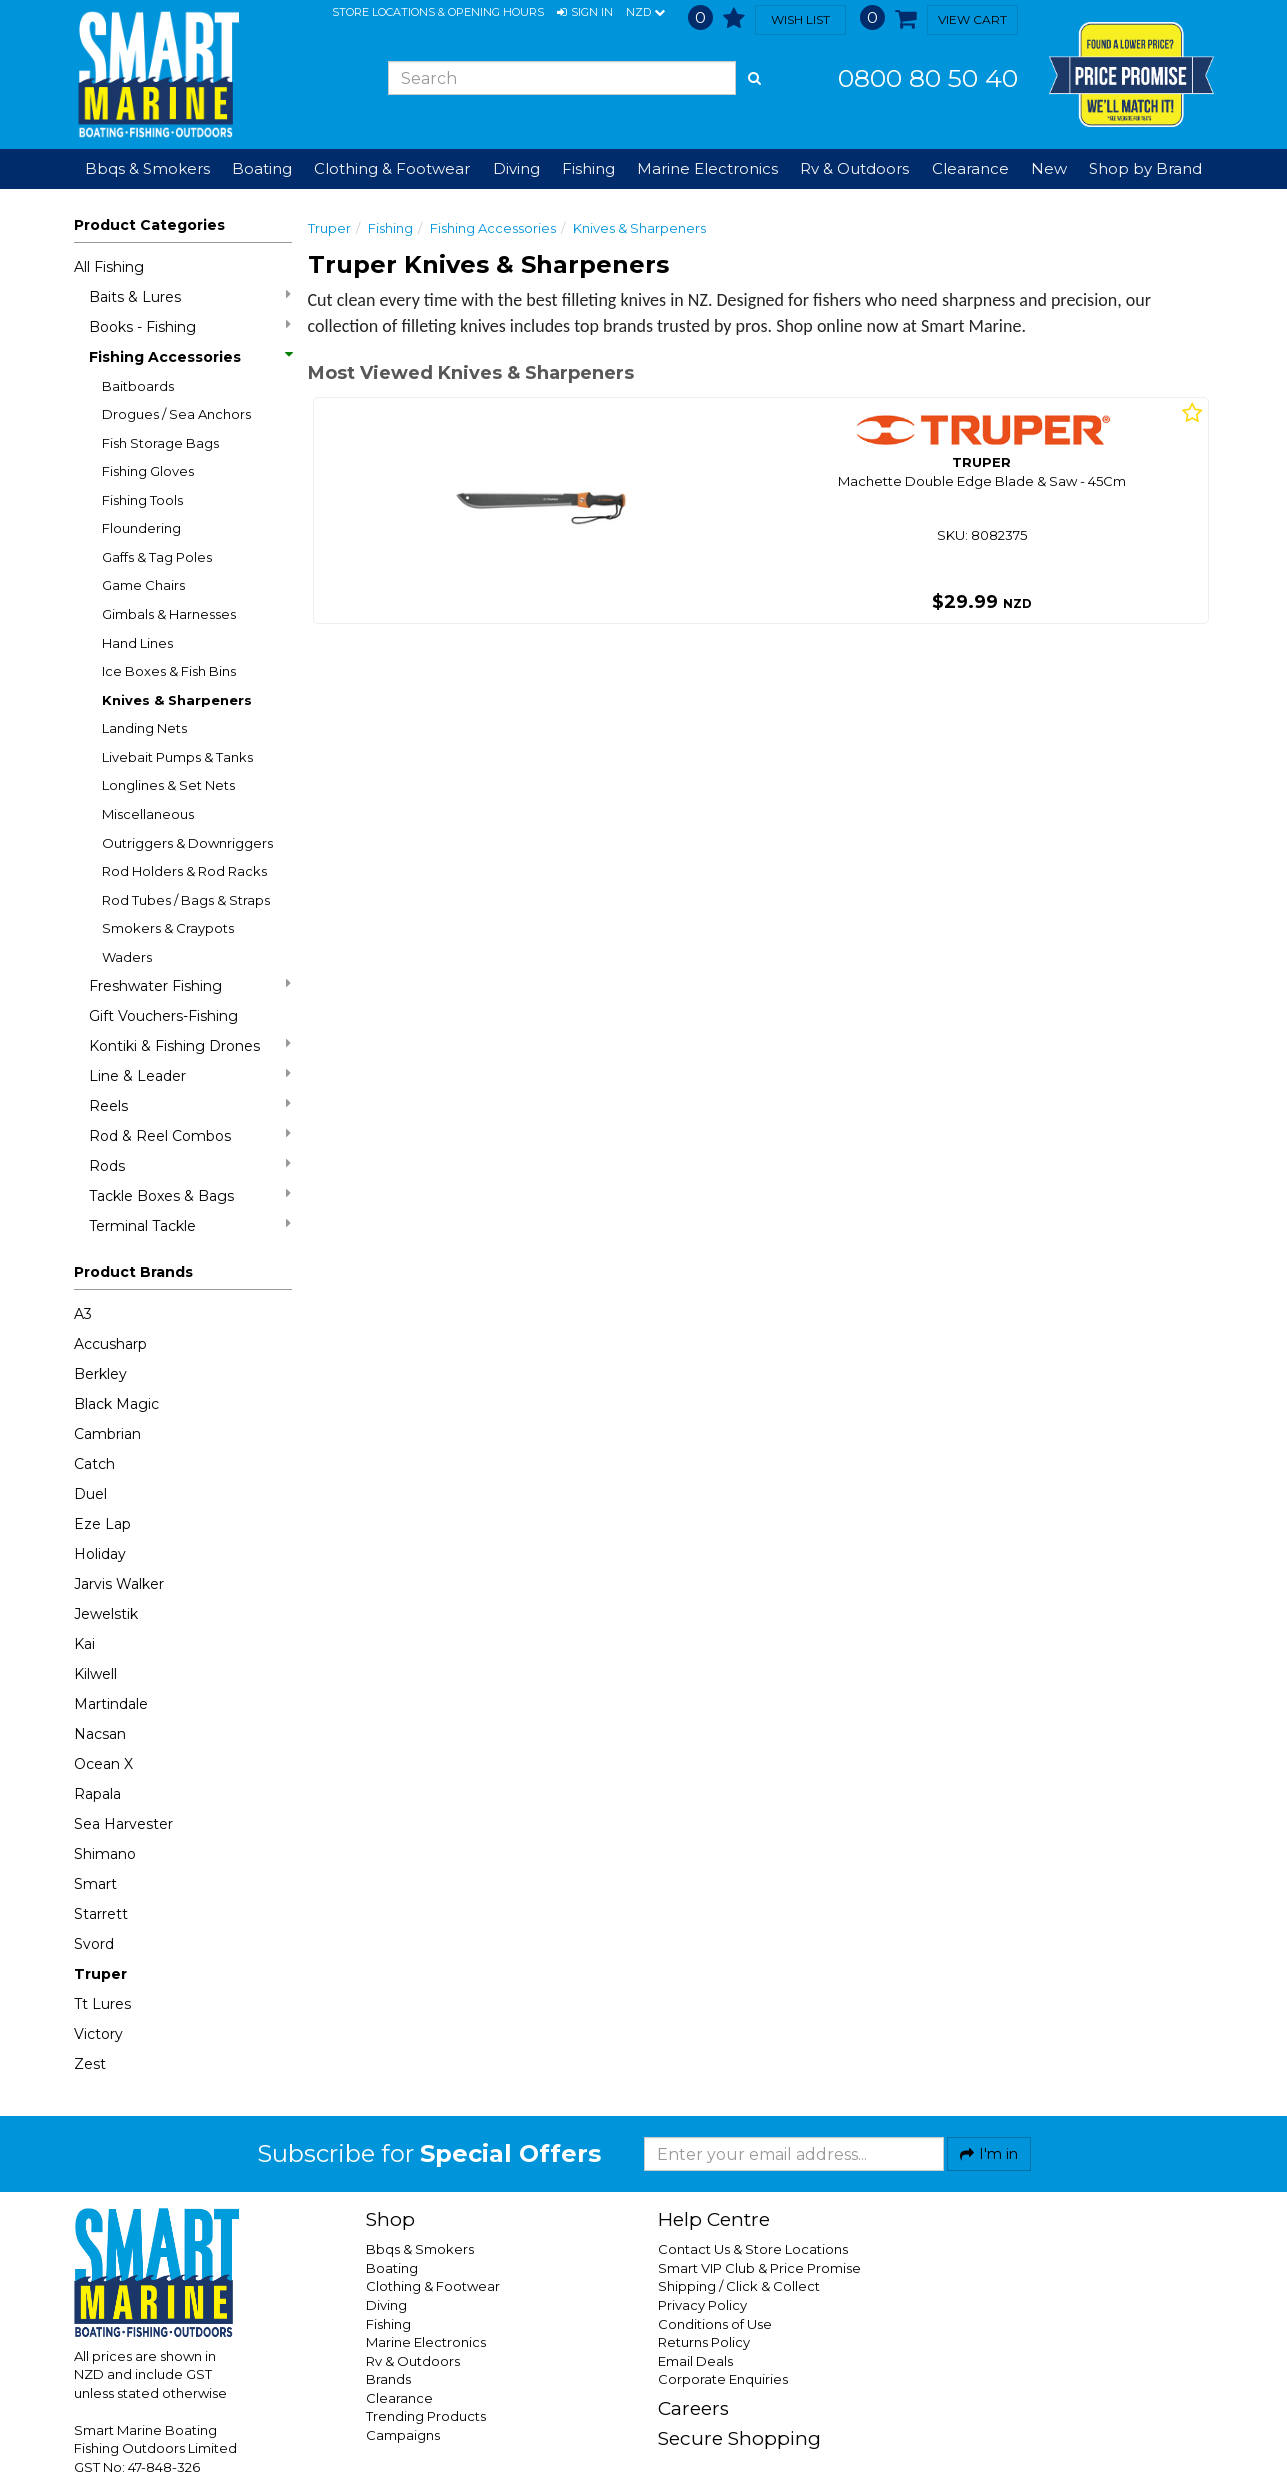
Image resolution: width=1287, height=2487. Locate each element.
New (1049, 168)
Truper (100, 1974)
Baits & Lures (190, 296)
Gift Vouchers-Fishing (163, 1016)
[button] (585, 13)
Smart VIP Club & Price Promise (759, 2268)
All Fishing (109, 267)
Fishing (390, 228)
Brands (388, 2379)
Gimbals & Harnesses (169, 614)
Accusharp (110, 1344)
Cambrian (107, 1434)
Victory (98, 2034)
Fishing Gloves (148, 471)
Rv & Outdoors (413, 2361)
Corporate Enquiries (723, 2379)
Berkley (100, 1374)
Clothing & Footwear (433, 2286)
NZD (645, 13)
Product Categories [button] (149, 225)
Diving (386, 2305)
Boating (392, 2268)
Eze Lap (102, 1524)
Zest (90, 2064)
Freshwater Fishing (190, 985)
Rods (190, 1165)
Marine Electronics (426, 2342)
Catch (94, 1464)
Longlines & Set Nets (168, 785)
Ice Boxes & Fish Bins (169, 671)
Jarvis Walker (119, 1584)
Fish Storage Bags (160, 443)
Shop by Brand (1145, 168)
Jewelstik (106, 1614)
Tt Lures (102, 2004)
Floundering (141, 528)
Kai (84, 1644)
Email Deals (695, 2361)
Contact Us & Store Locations (753, 2249)
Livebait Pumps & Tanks (177, 757)
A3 (83, 1314)
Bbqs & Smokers (147, 168)
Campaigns (403, 2435)
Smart (95, 1884)
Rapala (97, 1794)
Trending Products (426, 2416)
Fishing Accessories (190, 357)
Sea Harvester (123, 1824)
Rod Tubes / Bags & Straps (186, 900)
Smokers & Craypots (168, 928)
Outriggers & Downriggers (187, 843)
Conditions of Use (715, 2324)
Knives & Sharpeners (177, 700)
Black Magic (116, 1404)
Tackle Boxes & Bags (190, 1195)
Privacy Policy (702, 2305)
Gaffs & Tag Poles (157, 557)
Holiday (100, 1554)
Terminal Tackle (190, 1225)
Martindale (111, 1704)
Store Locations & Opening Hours (438, 12)
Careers (693, 2408)
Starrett (101, 1914)
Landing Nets (144, 728)
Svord (94, 1944)
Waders (127, 957)
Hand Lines (137, 643)
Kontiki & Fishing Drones (190, 1045)
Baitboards (138, 386)
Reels (190, 1105)
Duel (90, 1494)
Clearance (970, 168)
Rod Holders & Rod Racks (184, 871)
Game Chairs (143, 585)
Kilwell (95, 1674)
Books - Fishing (190, 326)
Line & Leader (190, 1075)
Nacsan (100, 1734)
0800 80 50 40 (928, 78)
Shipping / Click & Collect (739, 2286)
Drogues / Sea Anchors (176, 414)
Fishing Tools (142, 500)
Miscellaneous (148, 814)
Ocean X (103, 1764)
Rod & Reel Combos (190, 1135)
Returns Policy (704, 2342)
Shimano (105, 1854)
